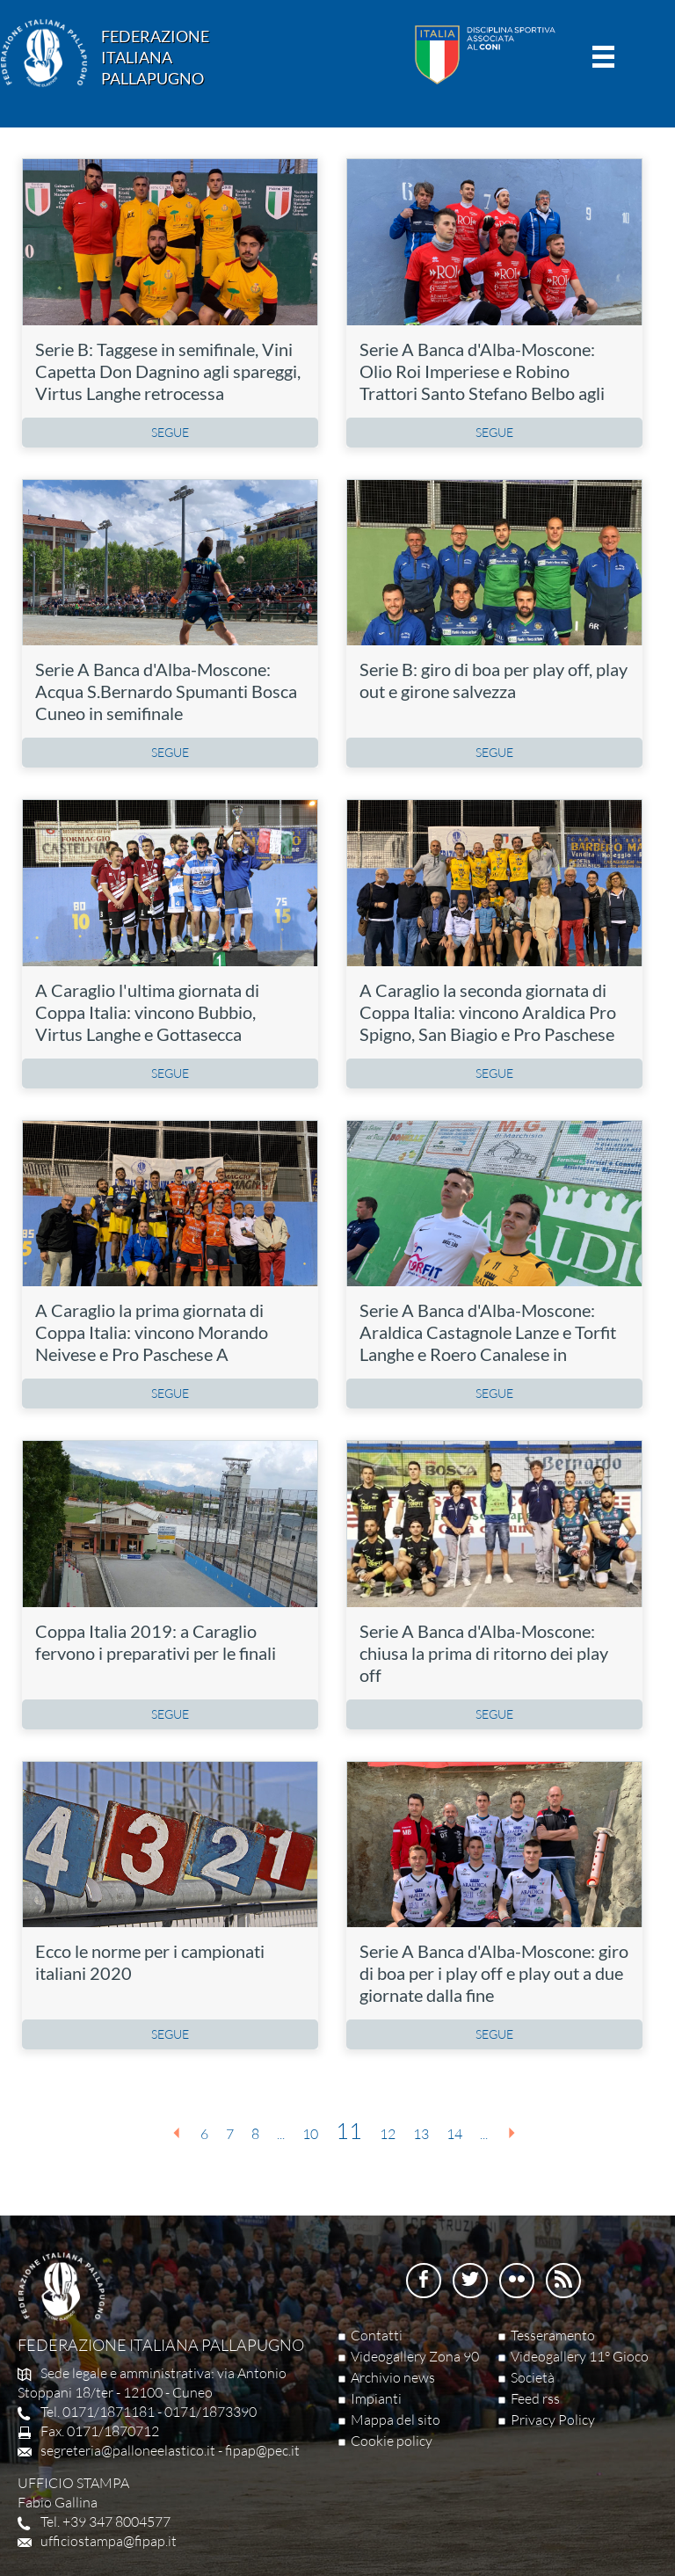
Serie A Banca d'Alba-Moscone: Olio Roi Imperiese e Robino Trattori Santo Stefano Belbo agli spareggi (482, 382)
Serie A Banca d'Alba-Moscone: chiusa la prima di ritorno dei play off (483, 1652)
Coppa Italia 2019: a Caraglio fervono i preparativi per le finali (155, 1641)
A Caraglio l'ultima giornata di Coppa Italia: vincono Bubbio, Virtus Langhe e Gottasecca (147, 1011)
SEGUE (170, 432)
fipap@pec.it (262, 2450)
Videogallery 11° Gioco (580, 2356)
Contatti (377, 2335)
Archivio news (393, 2377)
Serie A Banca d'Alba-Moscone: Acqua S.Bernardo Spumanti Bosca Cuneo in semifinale (166, 691)
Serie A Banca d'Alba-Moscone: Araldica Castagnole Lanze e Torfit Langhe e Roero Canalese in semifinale (487, 1342)
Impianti (376, 2398)
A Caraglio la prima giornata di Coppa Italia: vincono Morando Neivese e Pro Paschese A (151, 1331)
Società (533, 2377)
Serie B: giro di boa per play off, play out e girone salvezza (493, 680)
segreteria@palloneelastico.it (127, 2450)
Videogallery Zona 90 (415, 2356)
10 (310, 2134)
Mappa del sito (395, 2419)
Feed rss (535, 2398)
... (281, 2134)
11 (349, 2131)
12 (388, 2134)
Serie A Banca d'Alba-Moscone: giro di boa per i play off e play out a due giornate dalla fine (493, 1972)
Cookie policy (391, 2440)
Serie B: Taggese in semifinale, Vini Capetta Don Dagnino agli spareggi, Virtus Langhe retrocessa (168, 371)
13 (421, 2134)
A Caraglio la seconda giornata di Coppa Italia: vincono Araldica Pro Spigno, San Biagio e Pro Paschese (487, 1011)
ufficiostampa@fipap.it (108, 2541)
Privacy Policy (553, 2419)
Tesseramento (553, 2335)
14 (454, 2134)
